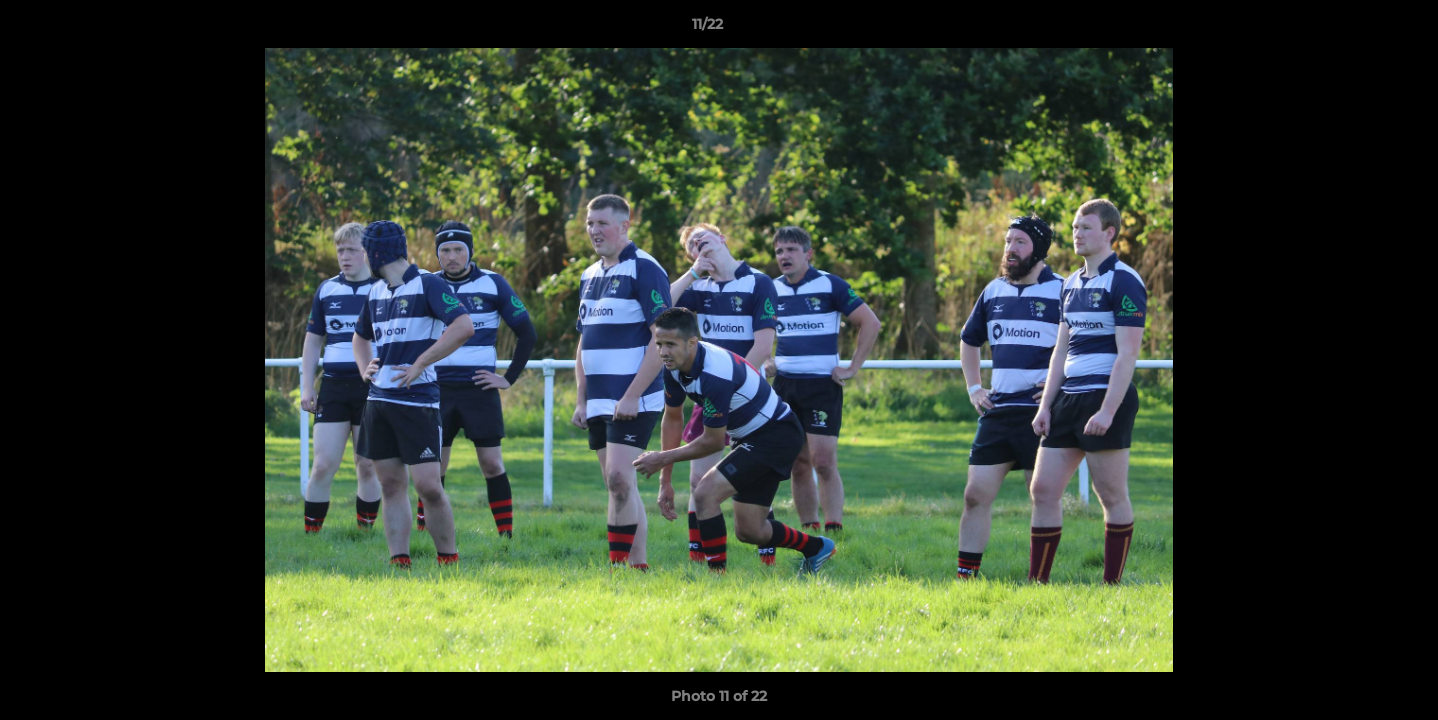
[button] (1354, 29)
